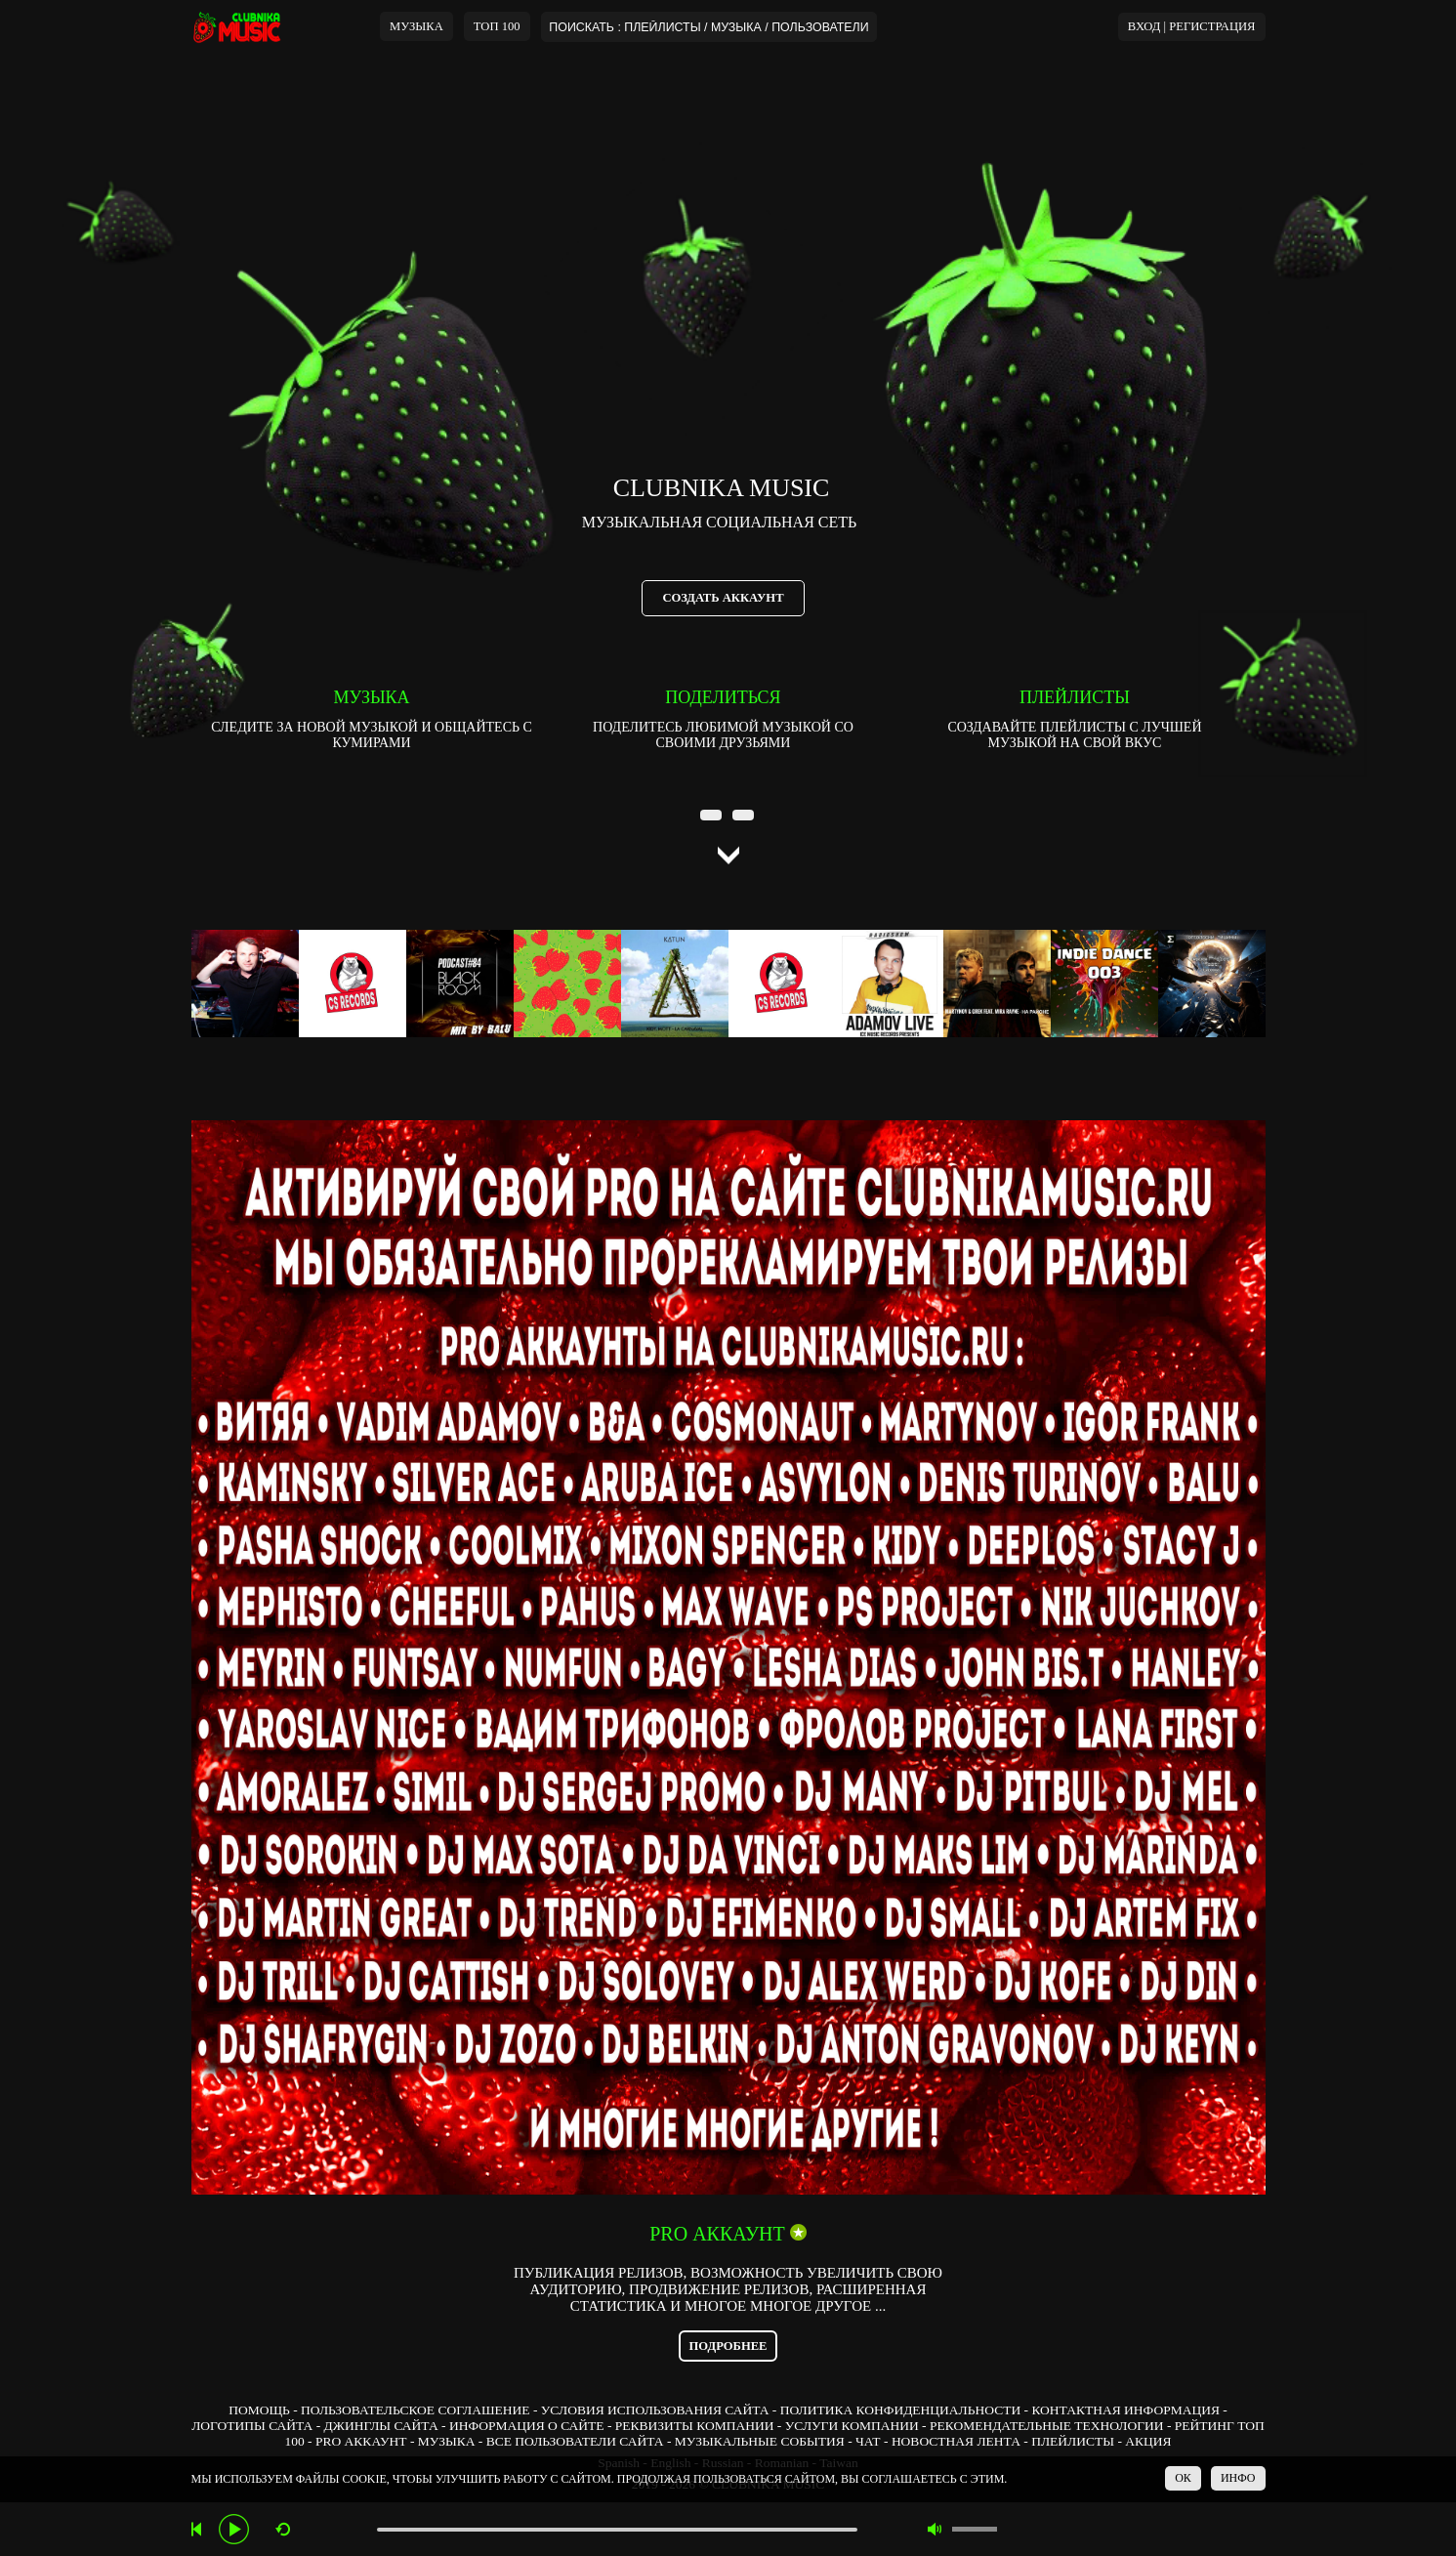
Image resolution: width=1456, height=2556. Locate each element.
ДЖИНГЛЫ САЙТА (381, 2425)
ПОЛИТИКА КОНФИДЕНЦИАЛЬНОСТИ (900, 2410)
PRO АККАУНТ (361, 2441)
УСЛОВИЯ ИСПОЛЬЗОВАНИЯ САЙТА (655, 2410)
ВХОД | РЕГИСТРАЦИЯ (1192, 26)
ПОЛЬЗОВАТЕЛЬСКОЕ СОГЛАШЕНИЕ (415, 2410)
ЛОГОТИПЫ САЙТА (251, 2425)
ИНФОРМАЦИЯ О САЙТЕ (526, 2425)
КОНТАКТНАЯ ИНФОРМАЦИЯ (1125, 2410)
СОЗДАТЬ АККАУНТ (722, 598)
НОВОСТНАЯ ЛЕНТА (956, 2441)
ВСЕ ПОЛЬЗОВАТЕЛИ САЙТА (575, 2441)
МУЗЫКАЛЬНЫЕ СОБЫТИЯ (760, 2441)
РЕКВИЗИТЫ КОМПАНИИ (694, 2425)
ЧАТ (868, 2441)
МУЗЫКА (416, 26)
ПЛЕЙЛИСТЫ (1072, 2441)
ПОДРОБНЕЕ (728, 2346)
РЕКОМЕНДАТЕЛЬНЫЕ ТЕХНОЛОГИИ (1047, 2425)
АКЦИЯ (1148, 2441)
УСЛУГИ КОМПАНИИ (852, 2425)
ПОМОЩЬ (259, 2410)
